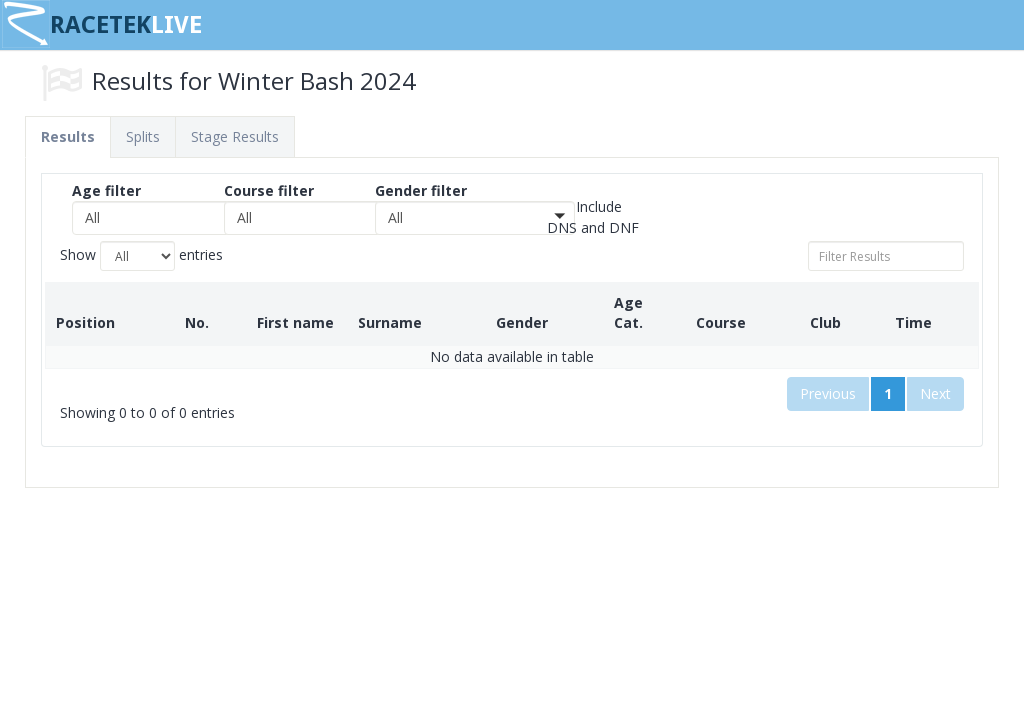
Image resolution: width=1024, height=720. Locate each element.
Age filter (106, 190)
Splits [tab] (143, 136)
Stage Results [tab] (235, 136)
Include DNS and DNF (593, 217)
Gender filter (421, 190)
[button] (172, 218)
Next (935, 373)
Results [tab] (68, 136)
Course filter (269, 190)
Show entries (141, 256)
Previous (828, 373)
